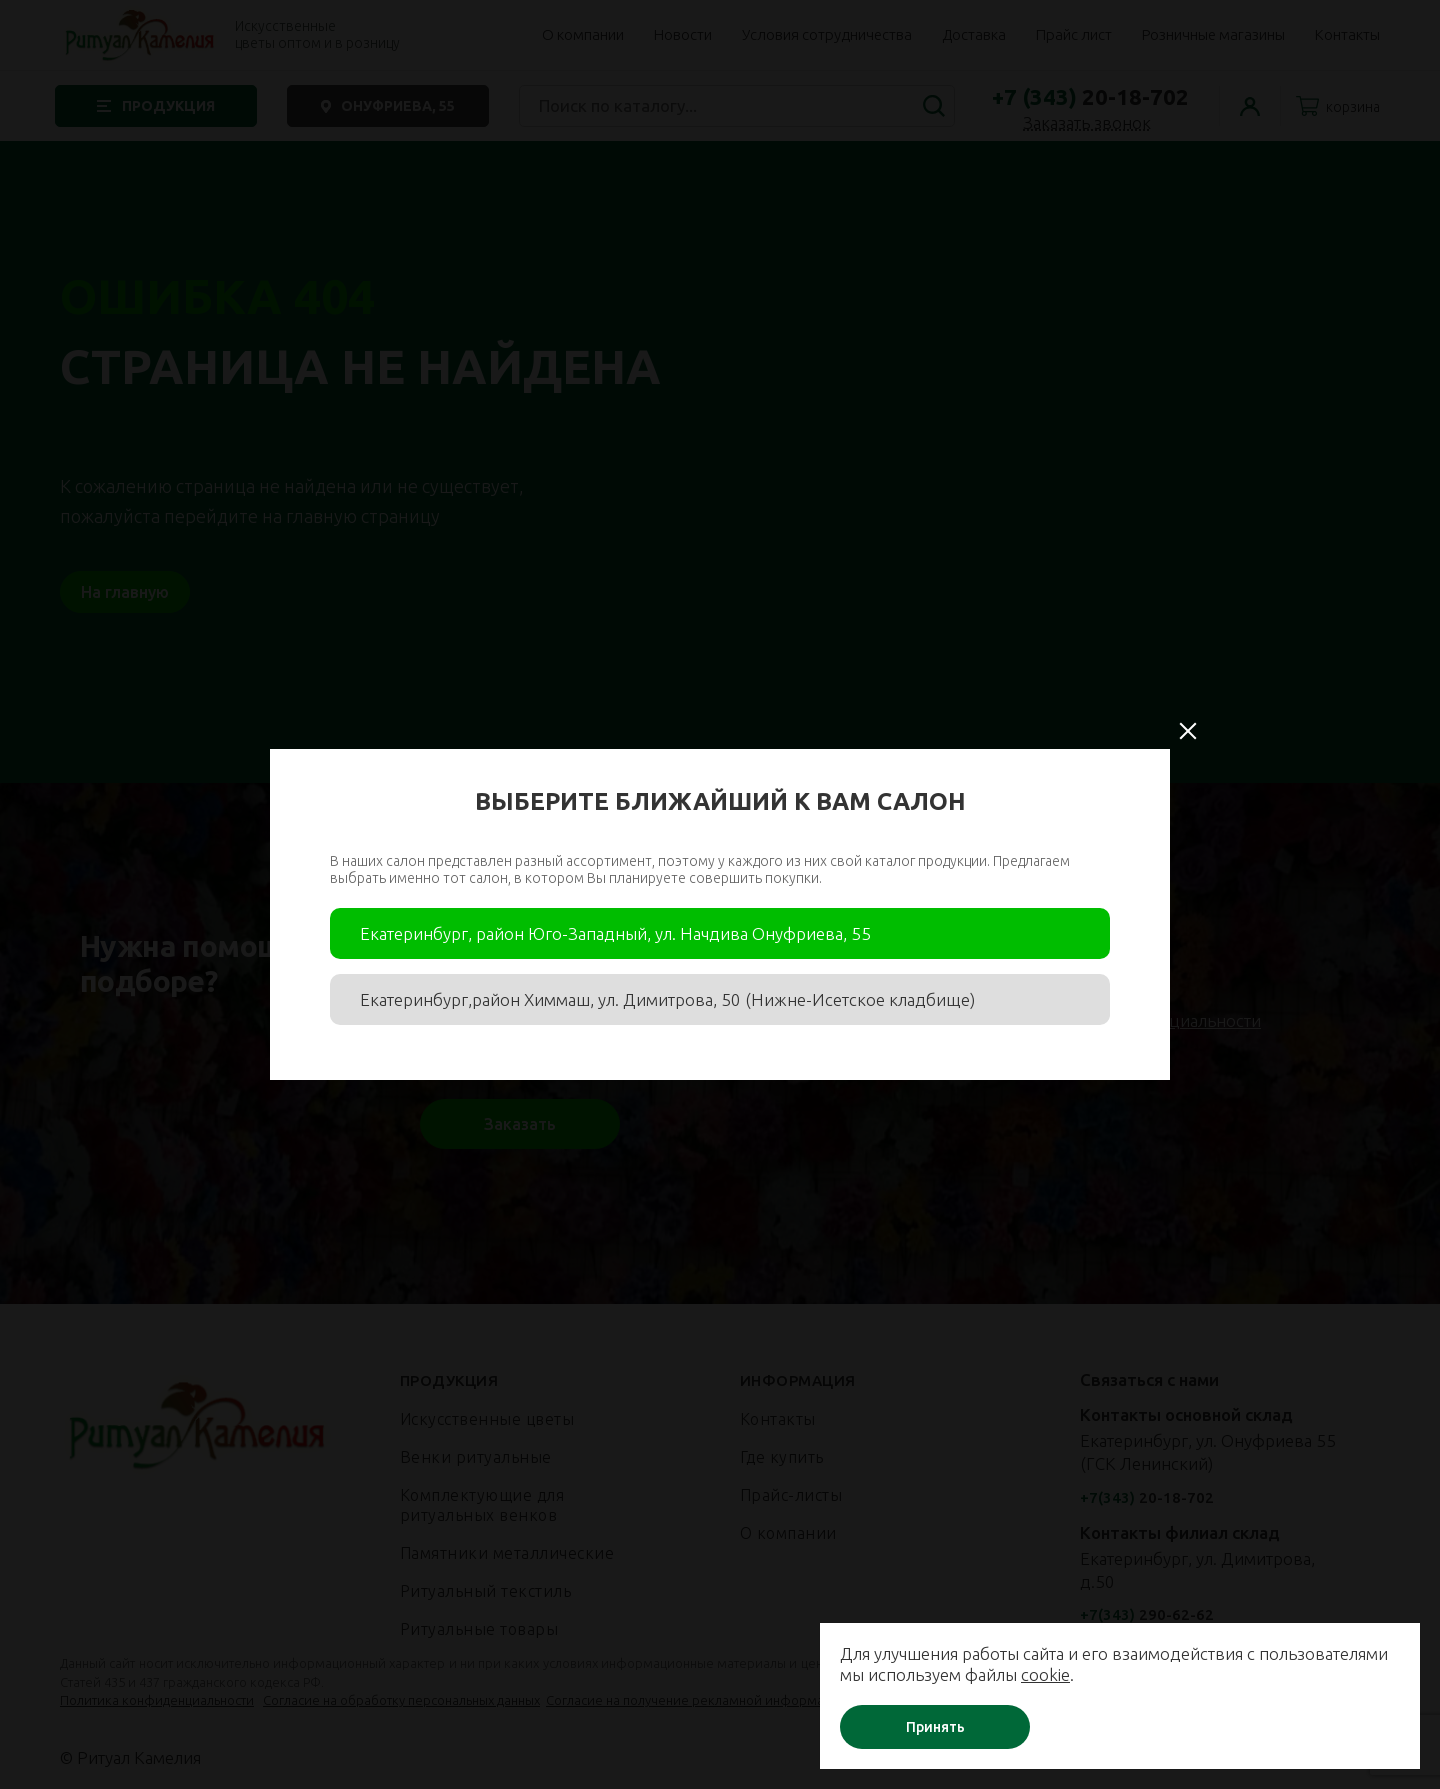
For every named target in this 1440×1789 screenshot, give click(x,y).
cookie (1045, 1674)
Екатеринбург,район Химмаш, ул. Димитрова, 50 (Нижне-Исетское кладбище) (667, 999)
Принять (935, 1727)
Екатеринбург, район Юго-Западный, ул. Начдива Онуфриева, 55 (615, 933)
